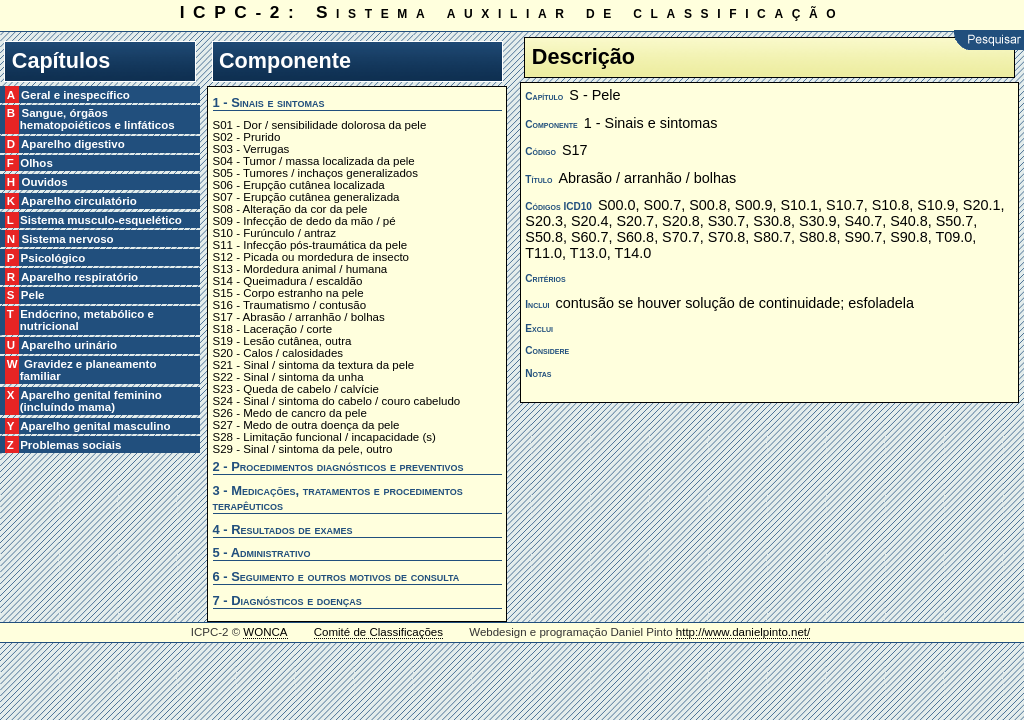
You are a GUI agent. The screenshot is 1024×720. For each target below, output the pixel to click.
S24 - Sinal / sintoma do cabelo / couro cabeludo (337, 401)
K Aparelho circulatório (78, 201)
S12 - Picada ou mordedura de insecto (311, 257)
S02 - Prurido (247, 137)
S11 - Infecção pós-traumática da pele (310, 245)
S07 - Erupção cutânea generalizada (306, 197)
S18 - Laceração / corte (273, 329)
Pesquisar (989, 40)
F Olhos (36, 163)
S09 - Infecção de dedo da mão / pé (304, 221)
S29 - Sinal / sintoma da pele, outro (303, 449)
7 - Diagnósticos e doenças (287, 600)
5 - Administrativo (262, 552)
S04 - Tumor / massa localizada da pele (314, 161)
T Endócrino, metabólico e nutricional (87, 320)
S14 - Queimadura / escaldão (288, 281)
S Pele (32, 295)
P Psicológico (53, 258)
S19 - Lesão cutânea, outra (282, 341)
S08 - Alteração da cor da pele (290, 209)
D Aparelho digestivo (72, 144)
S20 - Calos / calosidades (278, 353)
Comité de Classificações (378, 632)
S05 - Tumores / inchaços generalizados (315, 173)
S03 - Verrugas (251, 149)
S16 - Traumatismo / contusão (290, 305)
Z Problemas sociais (71, 445)
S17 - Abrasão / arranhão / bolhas (299, 317)
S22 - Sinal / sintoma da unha (288, 377)
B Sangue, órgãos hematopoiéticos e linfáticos (97, 119)
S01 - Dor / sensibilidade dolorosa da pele (320, 125)
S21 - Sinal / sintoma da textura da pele (314, 365)
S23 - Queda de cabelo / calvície (296, 389)
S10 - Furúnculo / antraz (275, 233)
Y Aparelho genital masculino (95, 426)
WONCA (265, 632)
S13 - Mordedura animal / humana (300, 269)
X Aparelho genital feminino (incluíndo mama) (91, 401)
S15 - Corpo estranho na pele (288, 293)
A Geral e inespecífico (75, 95)
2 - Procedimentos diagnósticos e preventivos (338, 466)
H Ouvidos (44, 182)
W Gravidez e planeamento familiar (88, 370)
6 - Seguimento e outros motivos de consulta (336, 576)
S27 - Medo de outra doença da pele (306, 425)
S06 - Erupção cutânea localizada (299, 185)
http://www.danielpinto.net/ (743, 632)
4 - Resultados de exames (283, 529)
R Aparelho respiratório (79, 277)
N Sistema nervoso (67, 239)
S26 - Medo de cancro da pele (290, 413)
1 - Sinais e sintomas (269, 102)
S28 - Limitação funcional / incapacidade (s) (324, 437)
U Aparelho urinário (68, 345)
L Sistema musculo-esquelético (101, 220)
